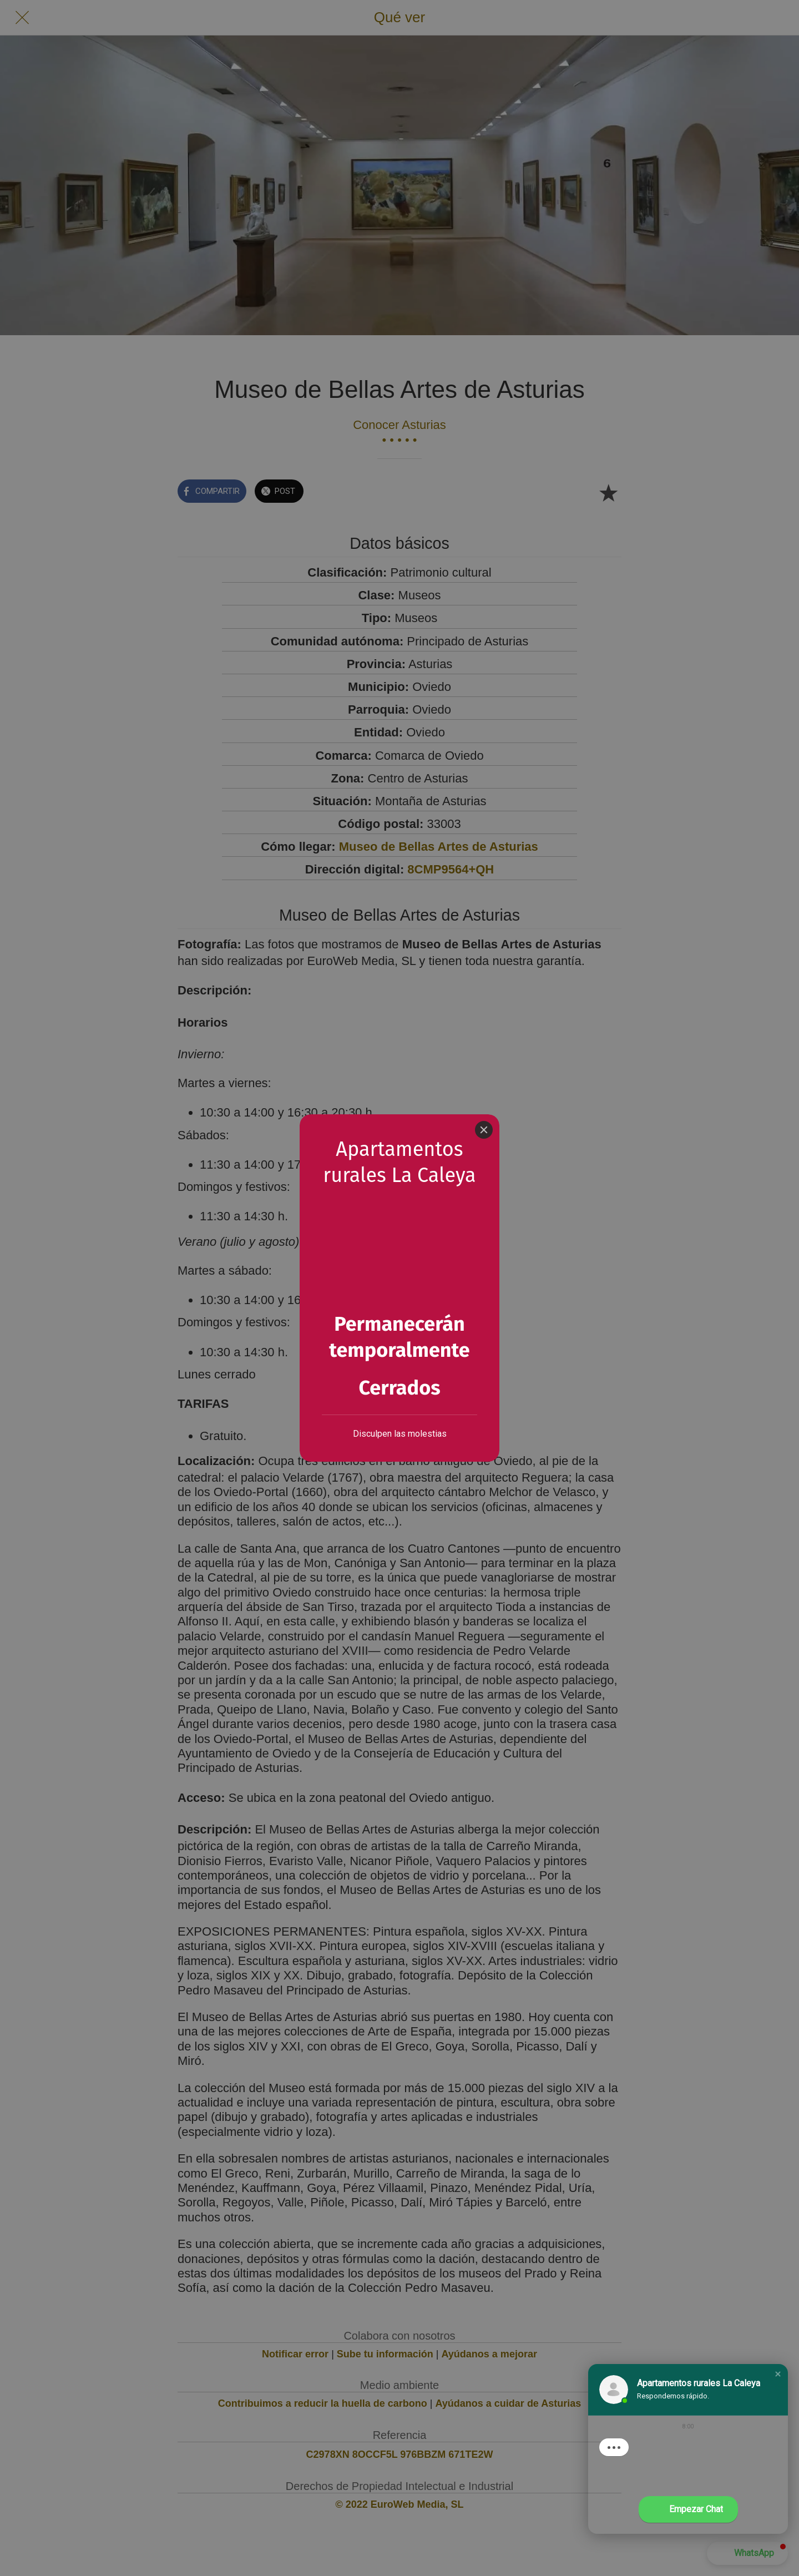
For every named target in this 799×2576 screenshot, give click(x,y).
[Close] (484, 1130)
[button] (777, 2374)
